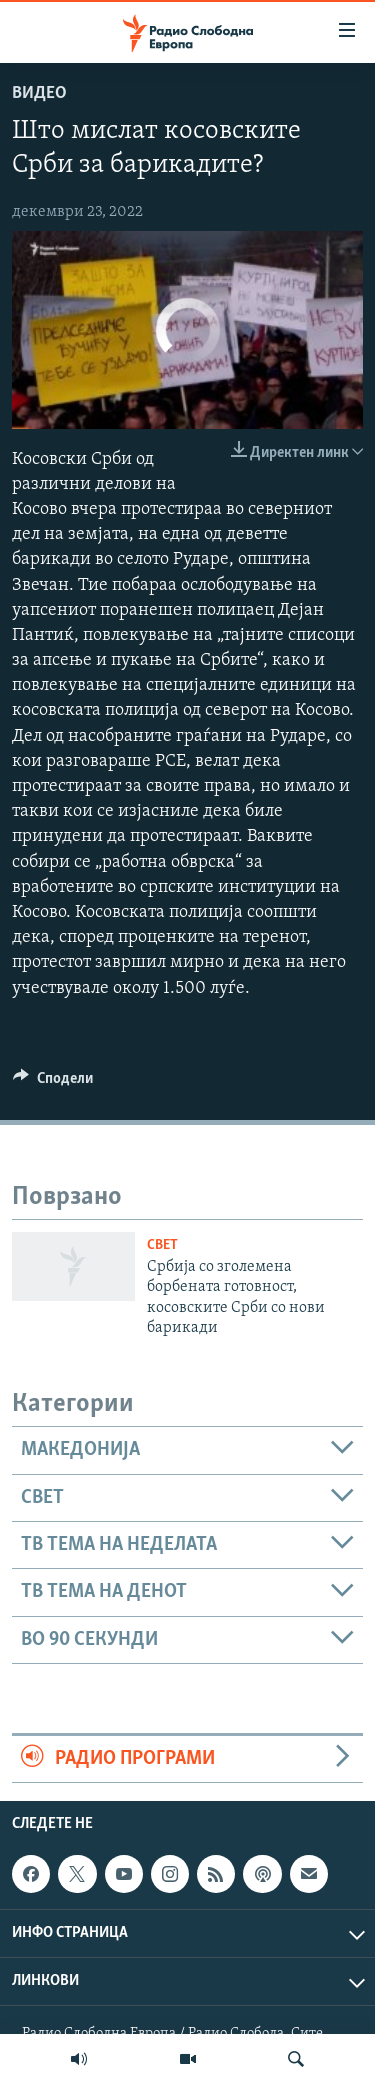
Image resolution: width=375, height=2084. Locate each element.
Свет (162, 1245)
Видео (39, 93)
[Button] (53, 1083)
